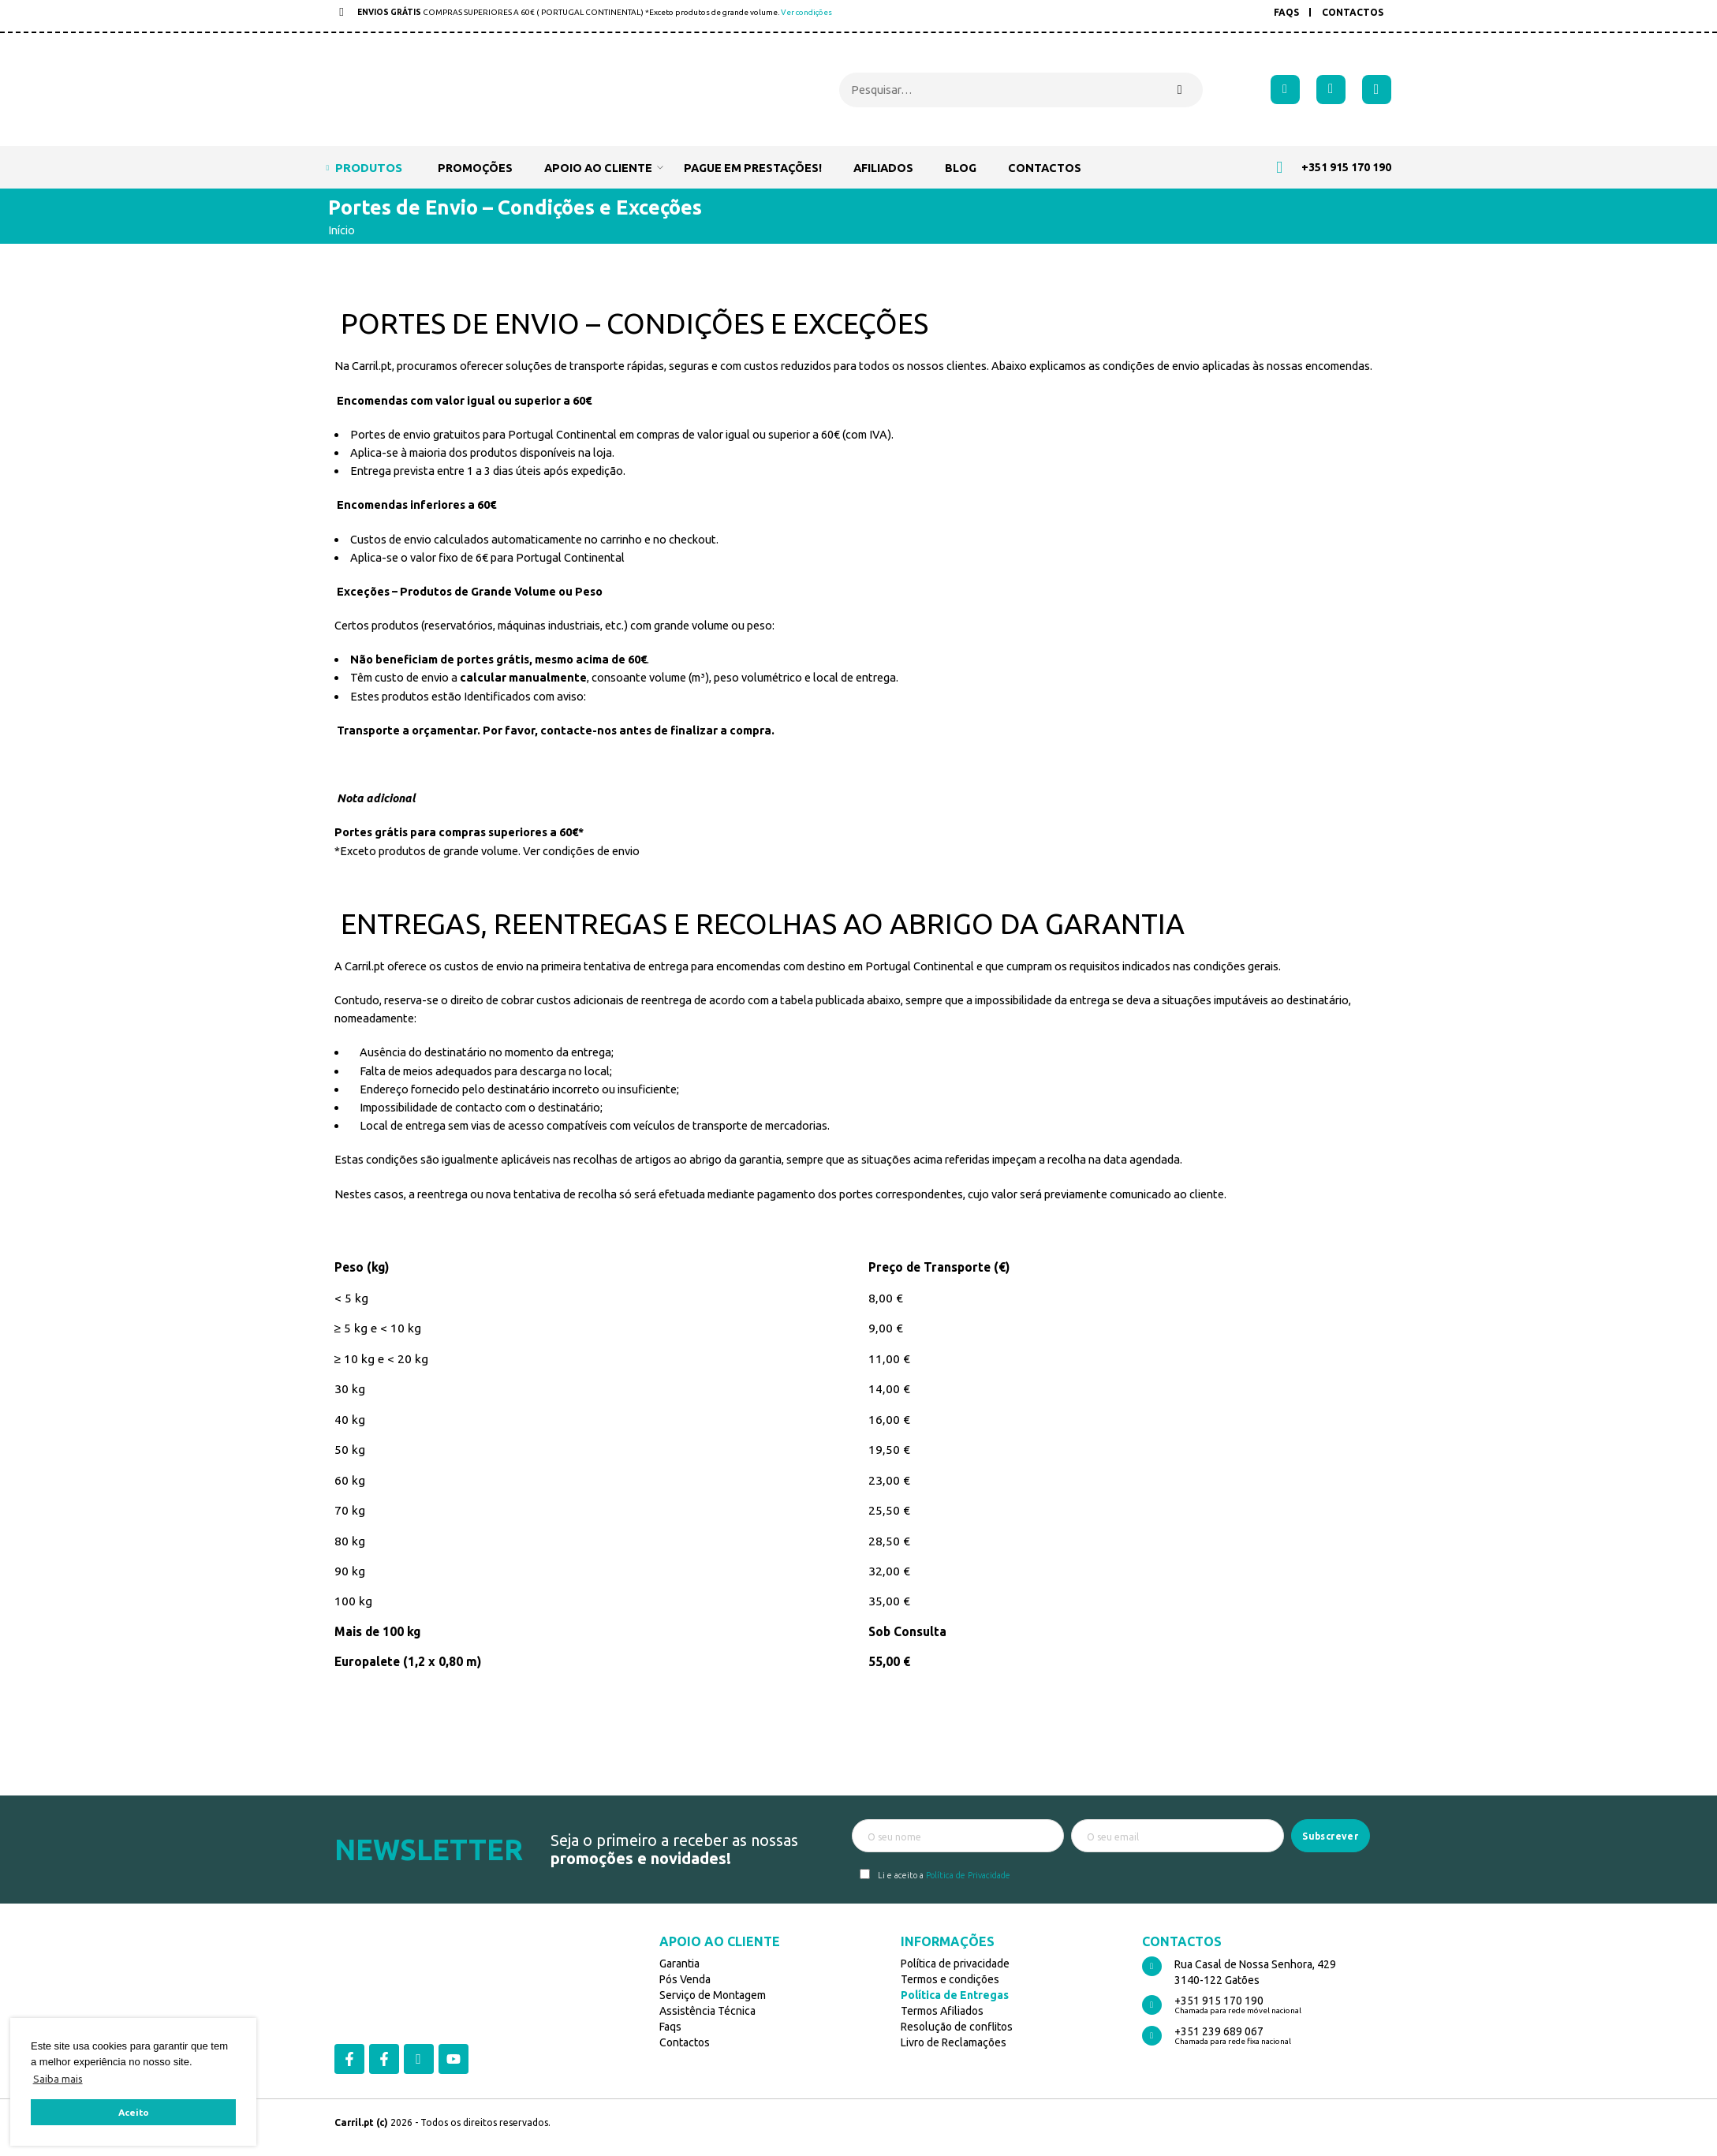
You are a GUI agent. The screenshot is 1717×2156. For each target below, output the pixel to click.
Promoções (475, 167)
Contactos (1352, 12)
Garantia (679, 1963)
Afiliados (883, 167)
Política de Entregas (955, 1995)
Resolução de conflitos (957, 2026)
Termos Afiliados (942, 2011)
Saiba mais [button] (58, 2078)
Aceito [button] (133, 2112)
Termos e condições (950, 1979)
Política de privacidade (955, 1963)
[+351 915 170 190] (1152, 2005)
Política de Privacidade (968, 1875)
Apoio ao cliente (598, 167)
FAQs (1286, 12)
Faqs (670, 2026)
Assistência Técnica (707, 2011)
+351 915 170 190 (1218, 2000)
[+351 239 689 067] (1152, 2036)
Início (341, 230)
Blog (960, 167)
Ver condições (806, 12)
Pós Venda (685, 1979)
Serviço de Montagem (712, 1995)
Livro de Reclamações (953, 2042)
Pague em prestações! (753, 167)
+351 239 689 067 (1218, 2031)
